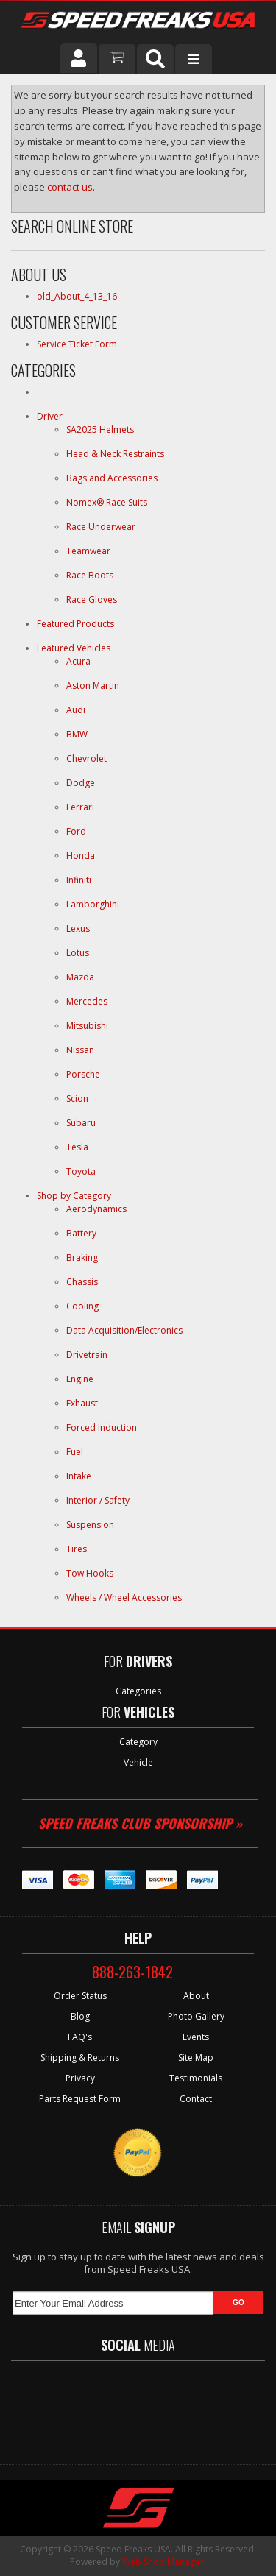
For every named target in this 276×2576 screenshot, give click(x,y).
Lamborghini (92, 904)
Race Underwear (100, 526)
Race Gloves (91, 599)
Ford (76, 831)
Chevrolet (86, 758)
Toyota (81, 1171)
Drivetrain (86, 1354)
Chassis (82, 1281)
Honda (80, 855)
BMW (77, 734)
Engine (79, 1379)
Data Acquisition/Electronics (124, 1330)
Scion (77, 1098)
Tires (76, 1549)
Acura (78, 661)
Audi (75, 710)
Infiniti (78, 880)
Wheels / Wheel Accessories (124, 1597)
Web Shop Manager (163, 2561)
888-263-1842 (132, 1972)
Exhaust (82, 1403)
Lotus (77, 952)
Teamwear (88, 551)
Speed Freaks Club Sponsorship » (140, 1823)
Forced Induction (101, 1427)
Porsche (83, 1074)
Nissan (80, 1050)
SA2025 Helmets (101, 429)
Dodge (80, 782)
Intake (78, 1476)
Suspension (90, 1524)
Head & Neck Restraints (115, 453)
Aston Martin (92, 685)
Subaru (81, 1123)
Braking (82, 1257)
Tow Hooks (89, 1573)
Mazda (80, 977)
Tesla (77, 1147)
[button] (155, 59)
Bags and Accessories (112, 478)
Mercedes (86, 1001)
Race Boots (89, 575)
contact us (70, 187)
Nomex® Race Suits (106, 502)
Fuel (74, 1452)
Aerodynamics (96, 1209)
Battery (81, 1233)
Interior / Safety (98, 1500)
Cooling (82, 1306)
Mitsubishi (87, 1025)
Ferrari (80, 807)
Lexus (78, 928)
